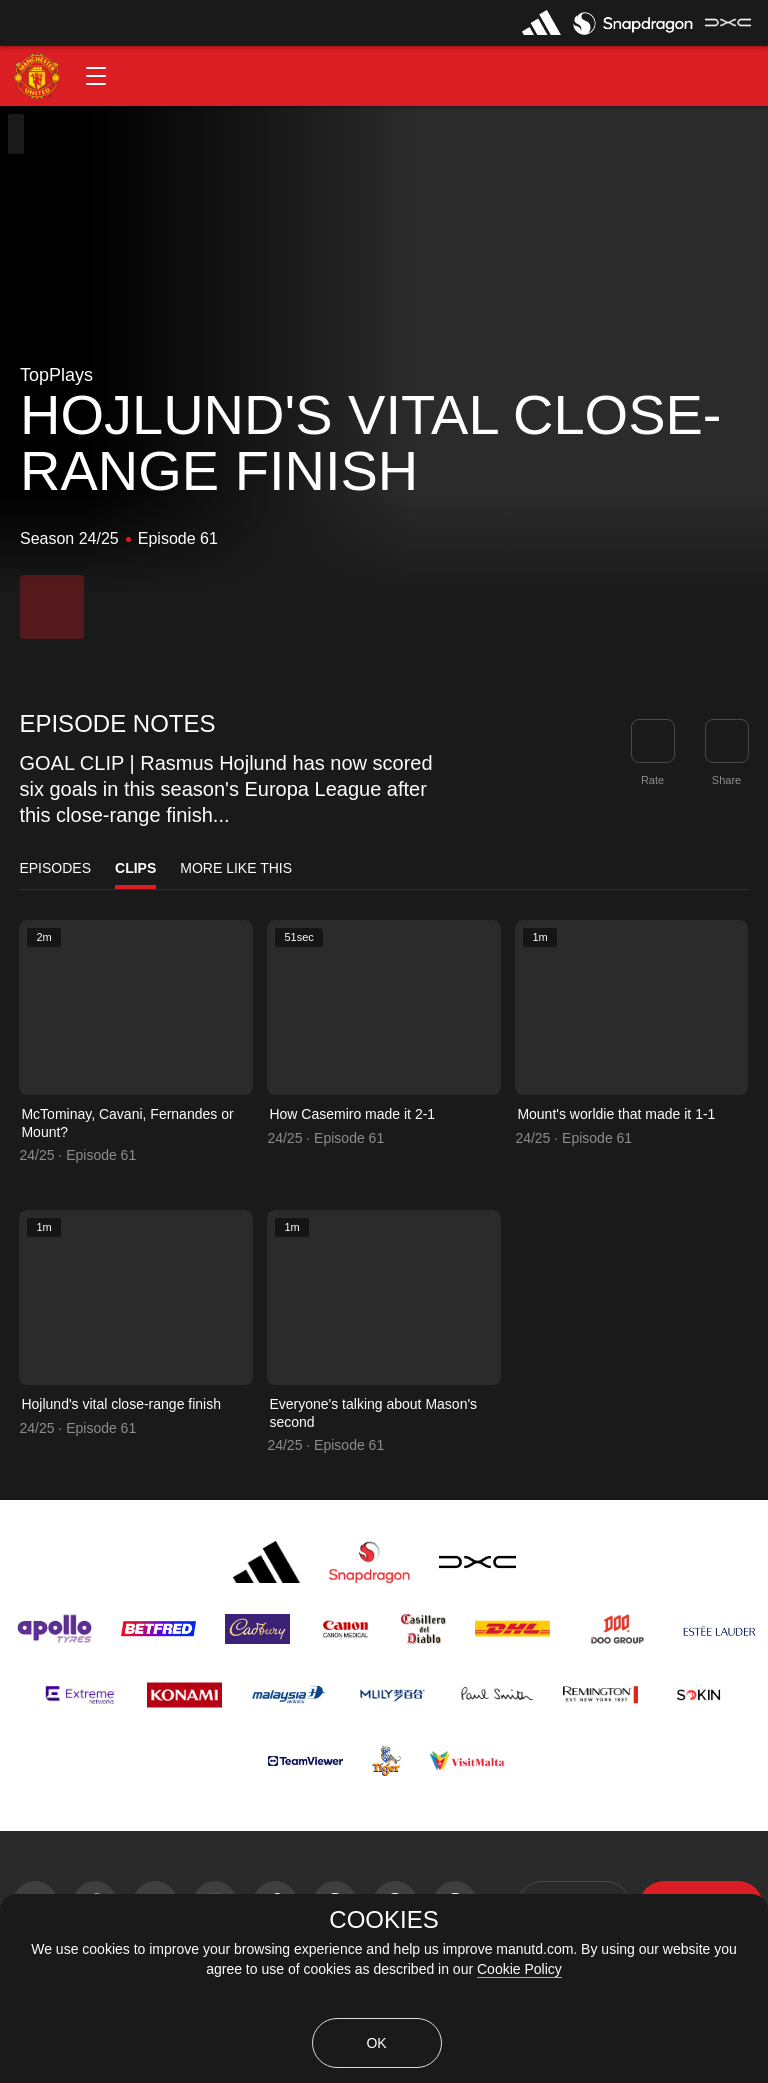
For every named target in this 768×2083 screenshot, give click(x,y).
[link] (727, 741)
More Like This (236, 868)
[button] (96, 76)
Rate (652, 780)
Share (726, 780)
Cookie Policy (519, 1969)
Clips (135, 868)
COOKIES (383, 1920)
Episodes (55, 868)
